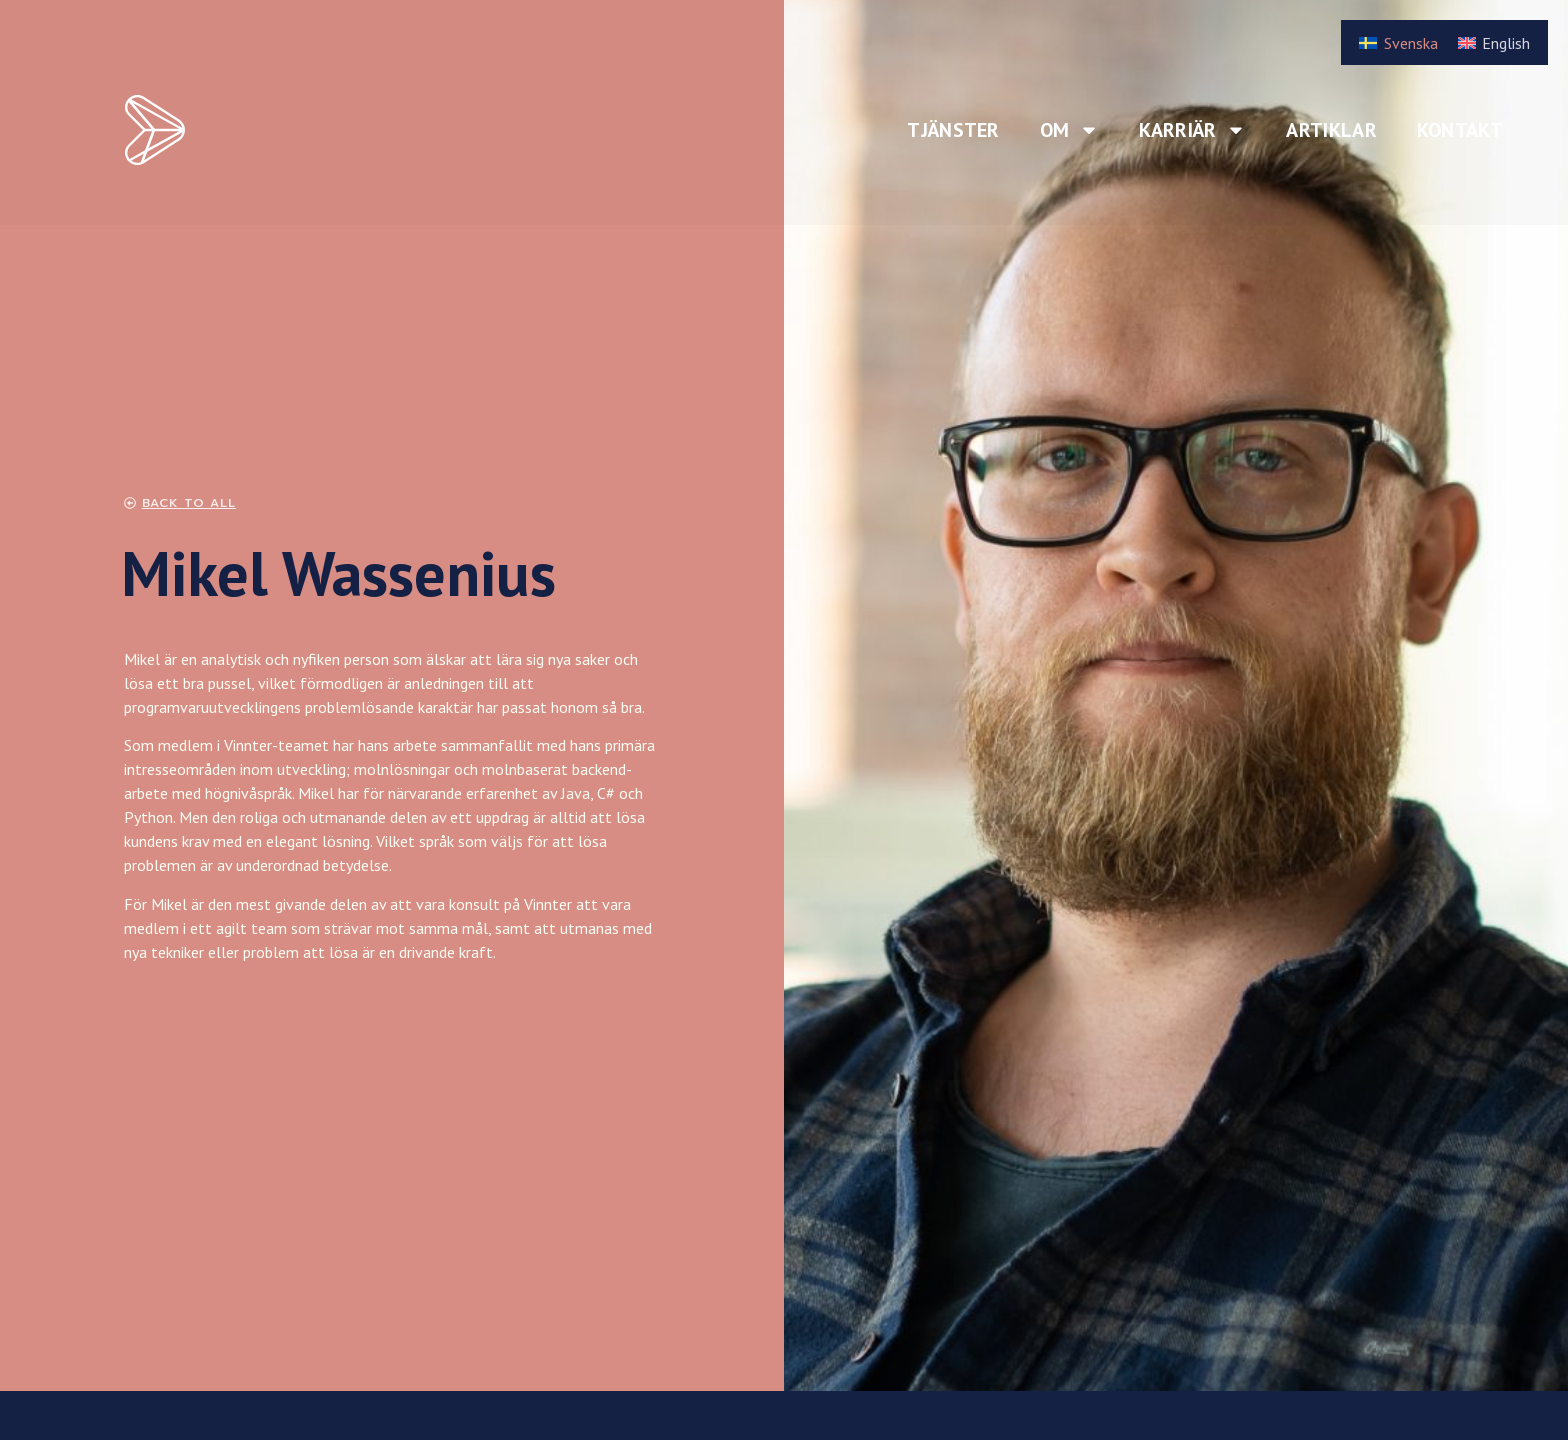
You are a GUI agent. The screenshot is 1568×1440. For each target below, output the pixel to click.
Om (1070, 130)
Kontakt (1460, 130)
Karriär (1192, 130)
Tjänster (953, 130)
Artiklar (1331, 130)
